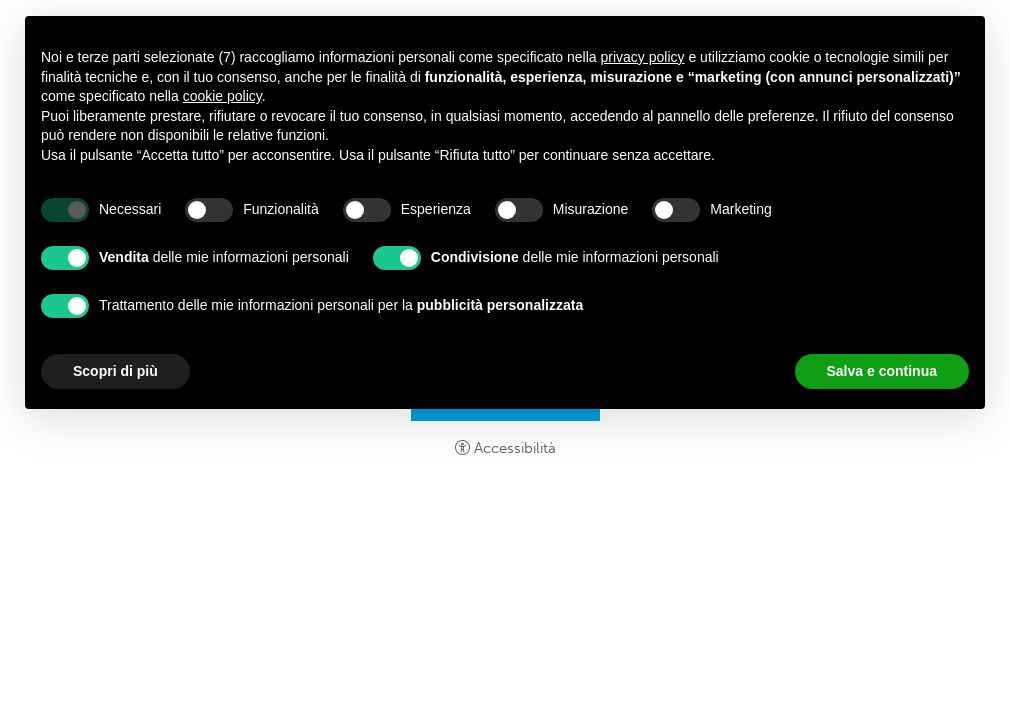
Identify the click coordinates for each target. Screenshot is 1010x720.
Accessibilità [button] (515, 448)
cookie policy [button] (222, 96)
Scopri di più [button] (115, 371)
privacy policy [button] (643, 57)
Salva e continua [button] (882, 371)
